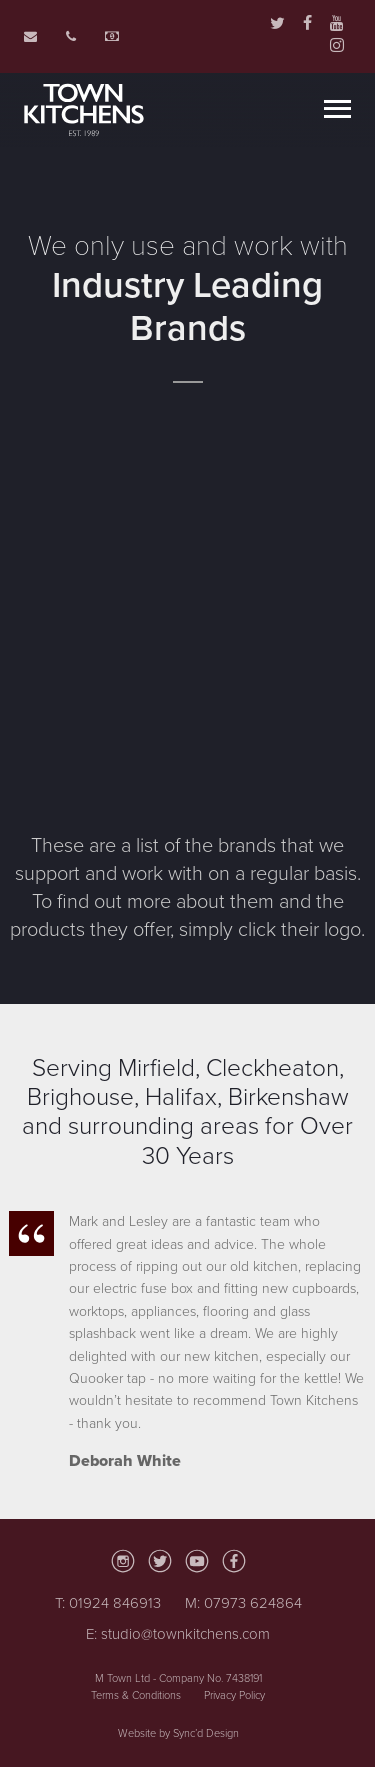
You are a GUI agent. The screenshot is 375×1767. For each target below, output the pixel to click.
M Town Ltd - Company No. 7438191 (178, 1678)
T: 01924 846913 (108, 1603)
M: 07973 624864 (243, 1603)
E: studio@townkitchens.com (178, 1634)
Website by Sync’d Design (178, 1733)
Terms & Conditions (136, 1695)
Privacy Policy (234, 1695)
